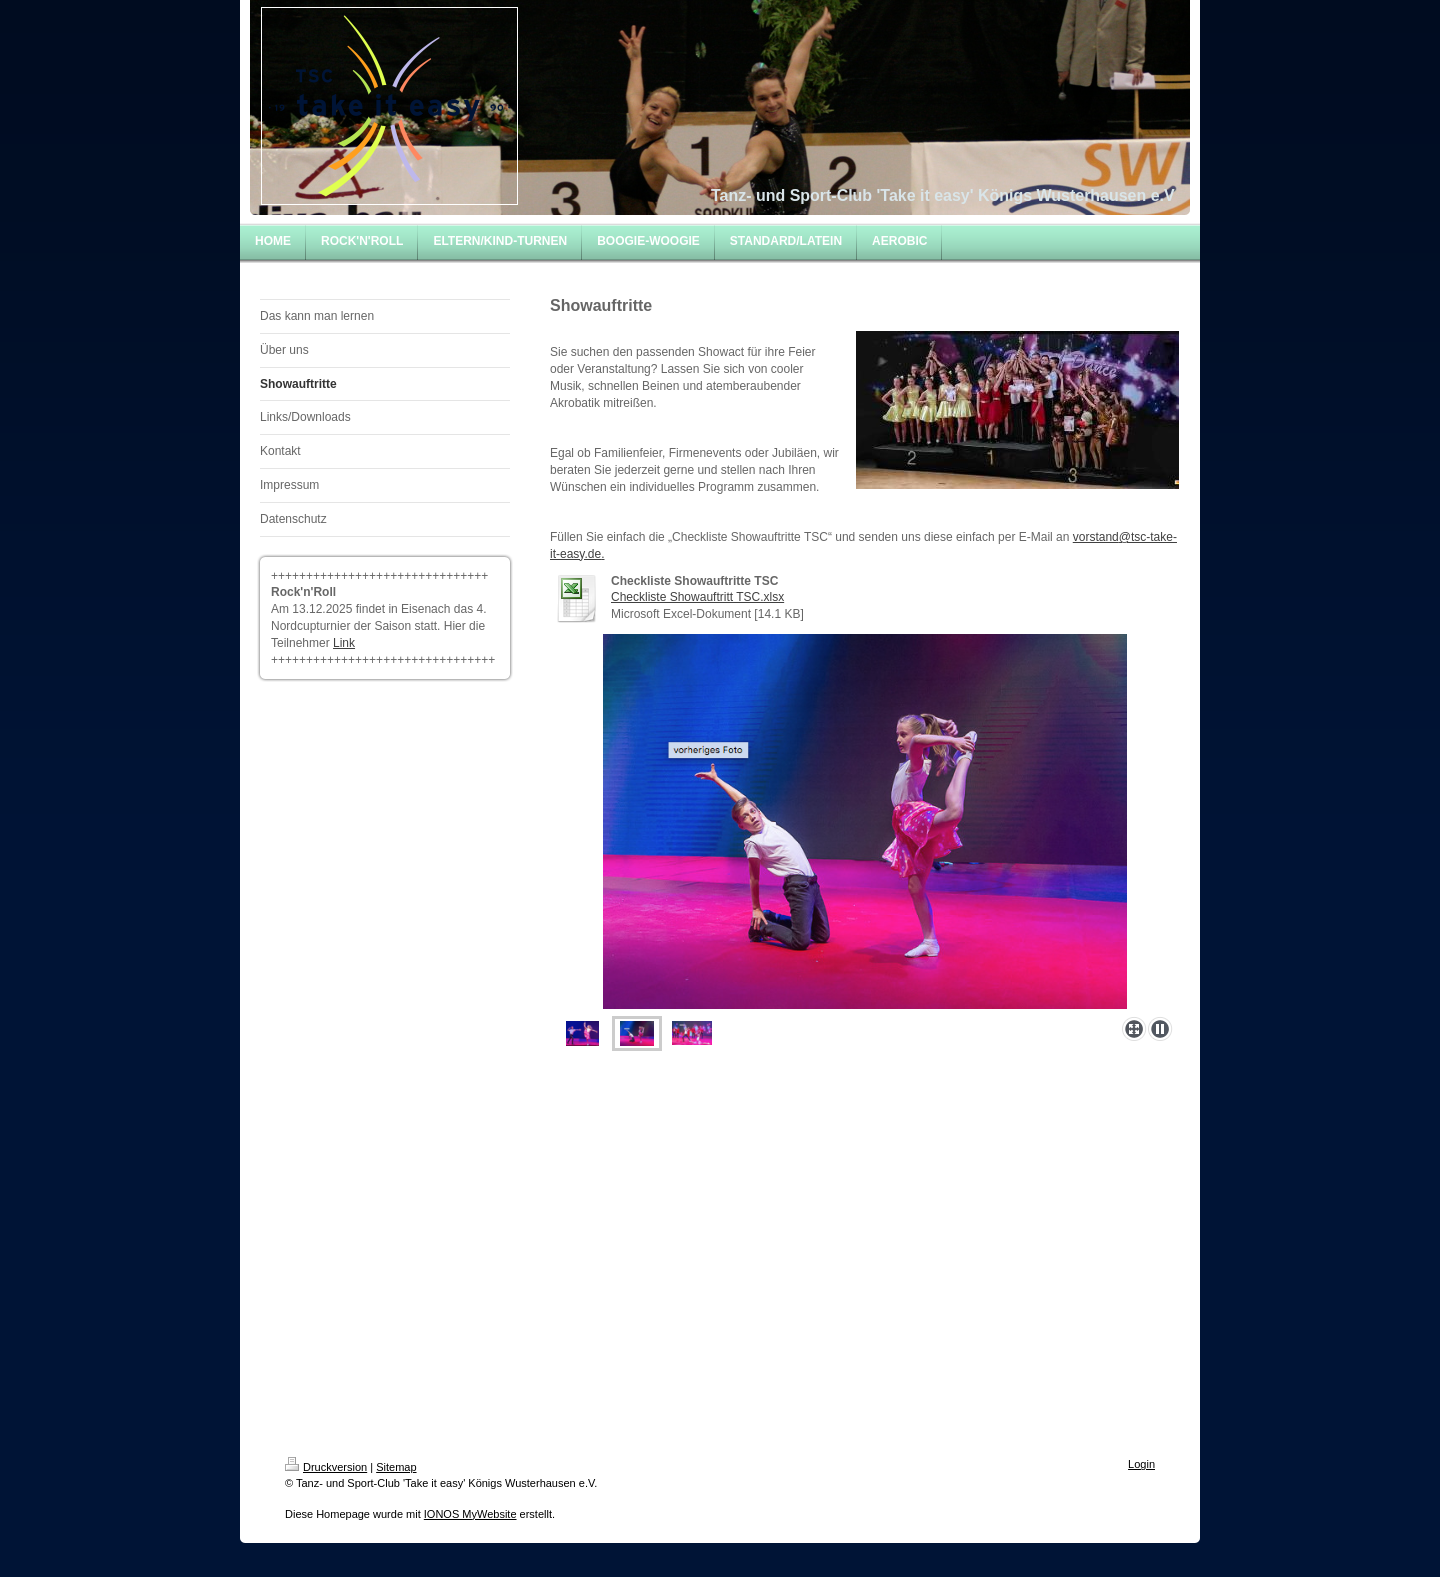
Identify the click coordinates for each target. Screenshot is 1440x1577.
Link (344, 643)
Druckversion (326, 1467)
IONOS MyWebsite (470, 1514)
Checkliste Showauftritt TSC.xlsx (697, 597)
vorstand (1096, 537)
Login (1141, 1464)
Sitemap (396, 1467)
